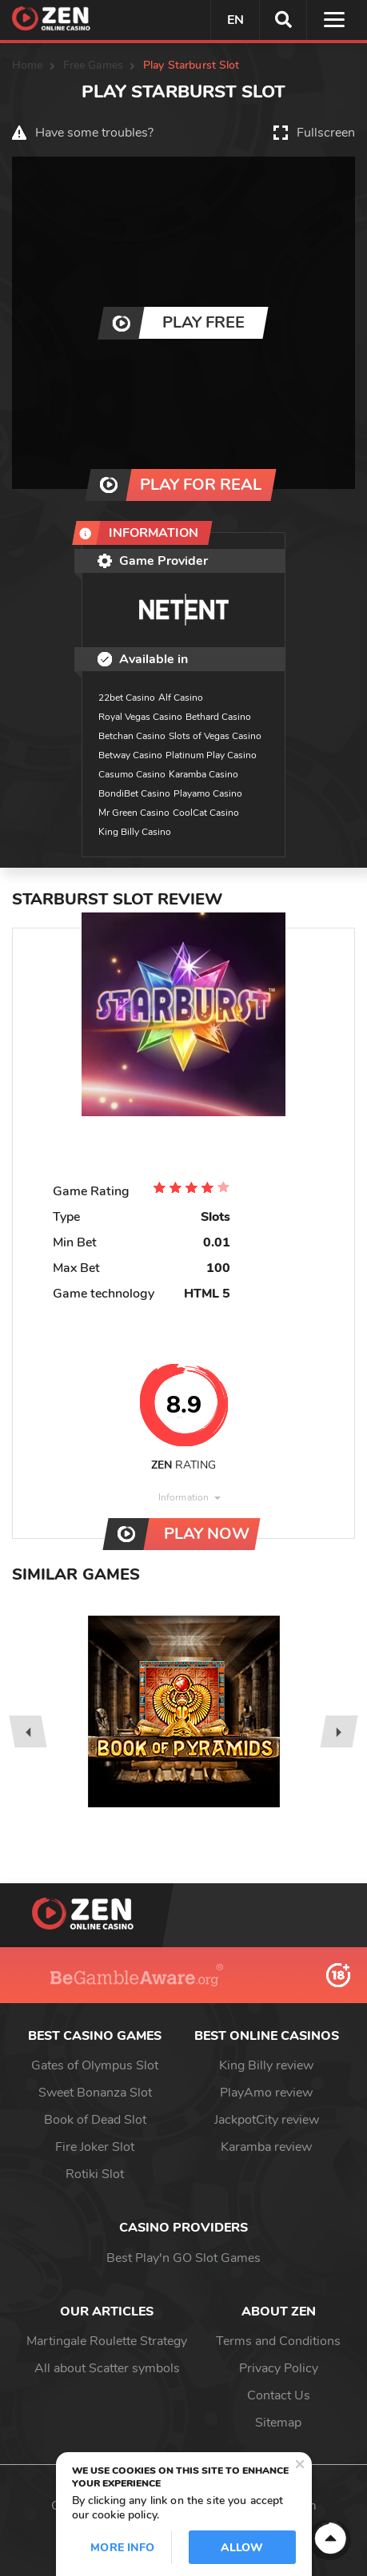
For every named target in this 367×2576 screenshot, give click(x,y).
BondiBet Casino (134, 793)
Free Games (93, 65)
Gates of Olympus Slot (94, 2065)
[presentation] (27, 1731)
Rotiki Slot (95, 2174)
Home (27, 65)
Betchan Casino (132, 736)
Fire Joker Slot (94, 2147)
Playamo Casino (208, 793)
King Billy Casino (134, 832)
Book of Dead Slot (95, 2120)
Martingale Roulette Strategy (106, 2341)
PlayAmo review (266, 2092)
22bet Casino (126, 697)
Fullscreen (326, 132)
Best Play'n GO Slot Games (183, 2258)
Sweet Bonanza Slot (95, 2092)
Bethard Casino (218, 717)
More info (122, 2547)
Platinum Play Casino (211, 755)
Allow (242, 2547)
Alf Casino (180, 697)
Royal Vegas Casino (140, 717)
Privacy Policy (278, 2368)
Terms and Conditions (278, 2341)
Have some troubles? (94, 132)
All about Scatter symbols (107, 2368)
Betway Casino (130, 755)
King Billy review (266, 2065)
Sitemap (278, 2422)
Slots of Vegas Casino (215, 736)
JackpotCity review (266, 2120)
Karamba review (266, 2147)
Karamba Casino (203, 774)
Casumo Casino (132, 774)
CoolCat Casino (206, 812)
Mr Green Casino (134, 812)
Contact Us (278, 2395)
